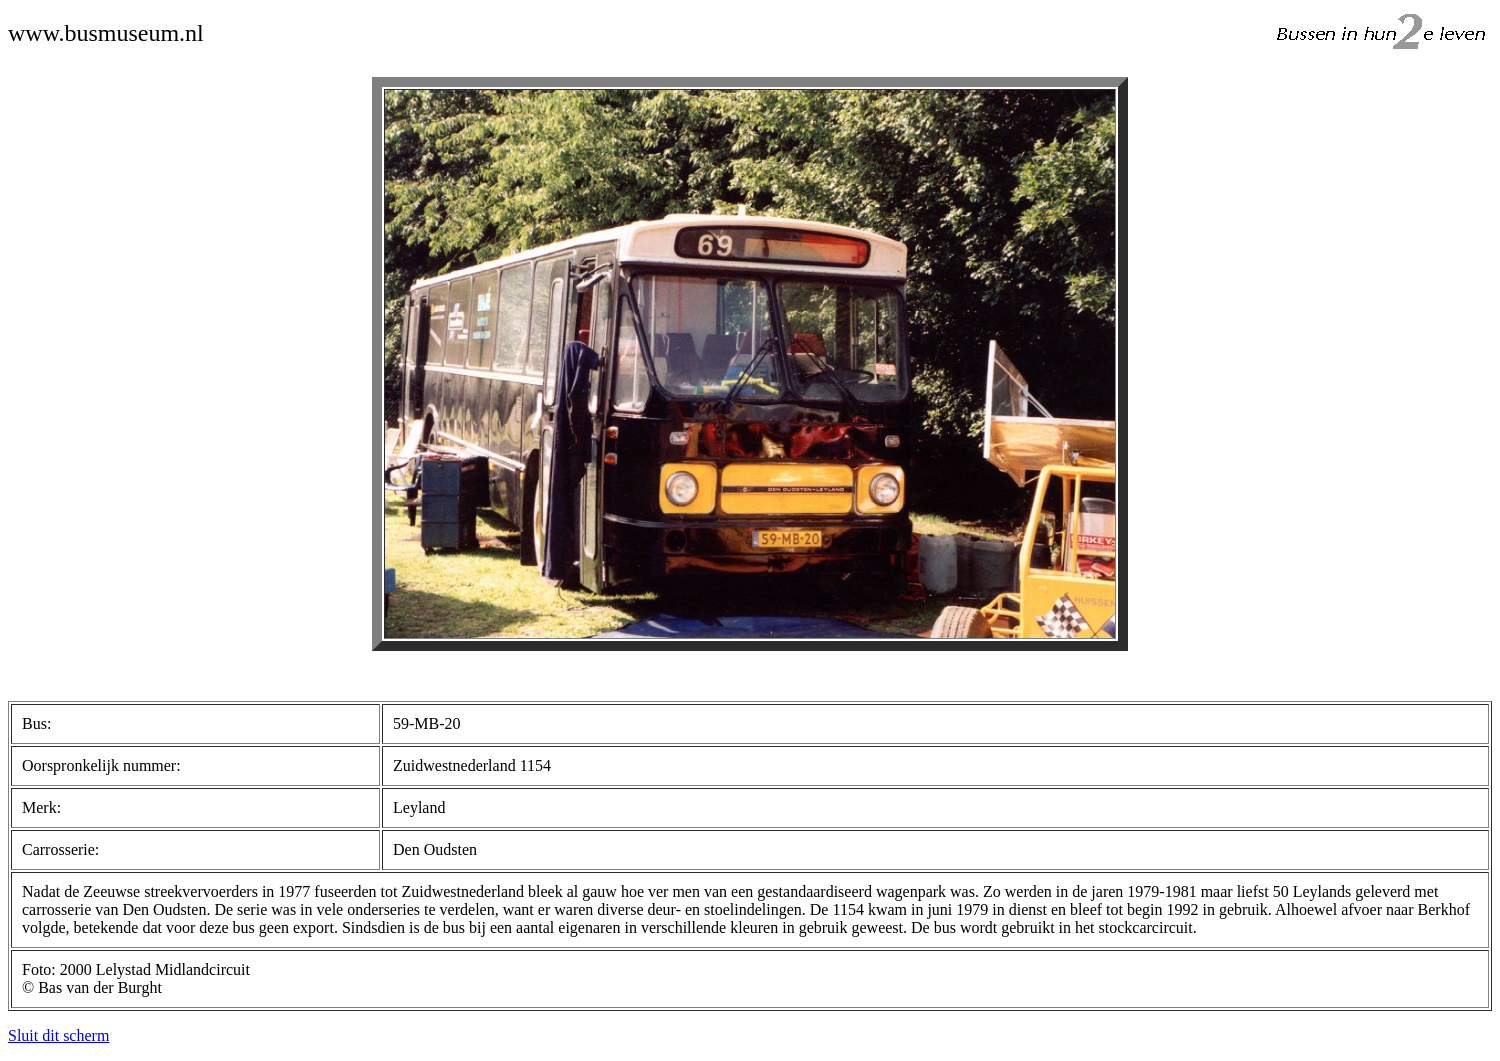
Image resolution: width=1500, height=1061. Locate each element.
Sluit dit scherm (58, 1035)
